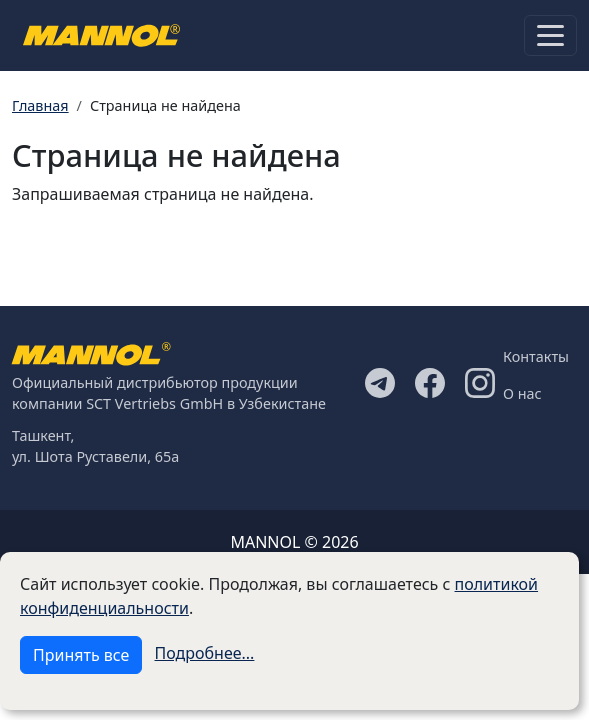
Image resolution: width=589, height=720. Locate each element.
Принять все (81, 655)
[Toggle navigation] (550, 35)
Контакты (536, 356)
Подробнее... (205, 653)
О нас (522, 393)
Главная (40, 105)
